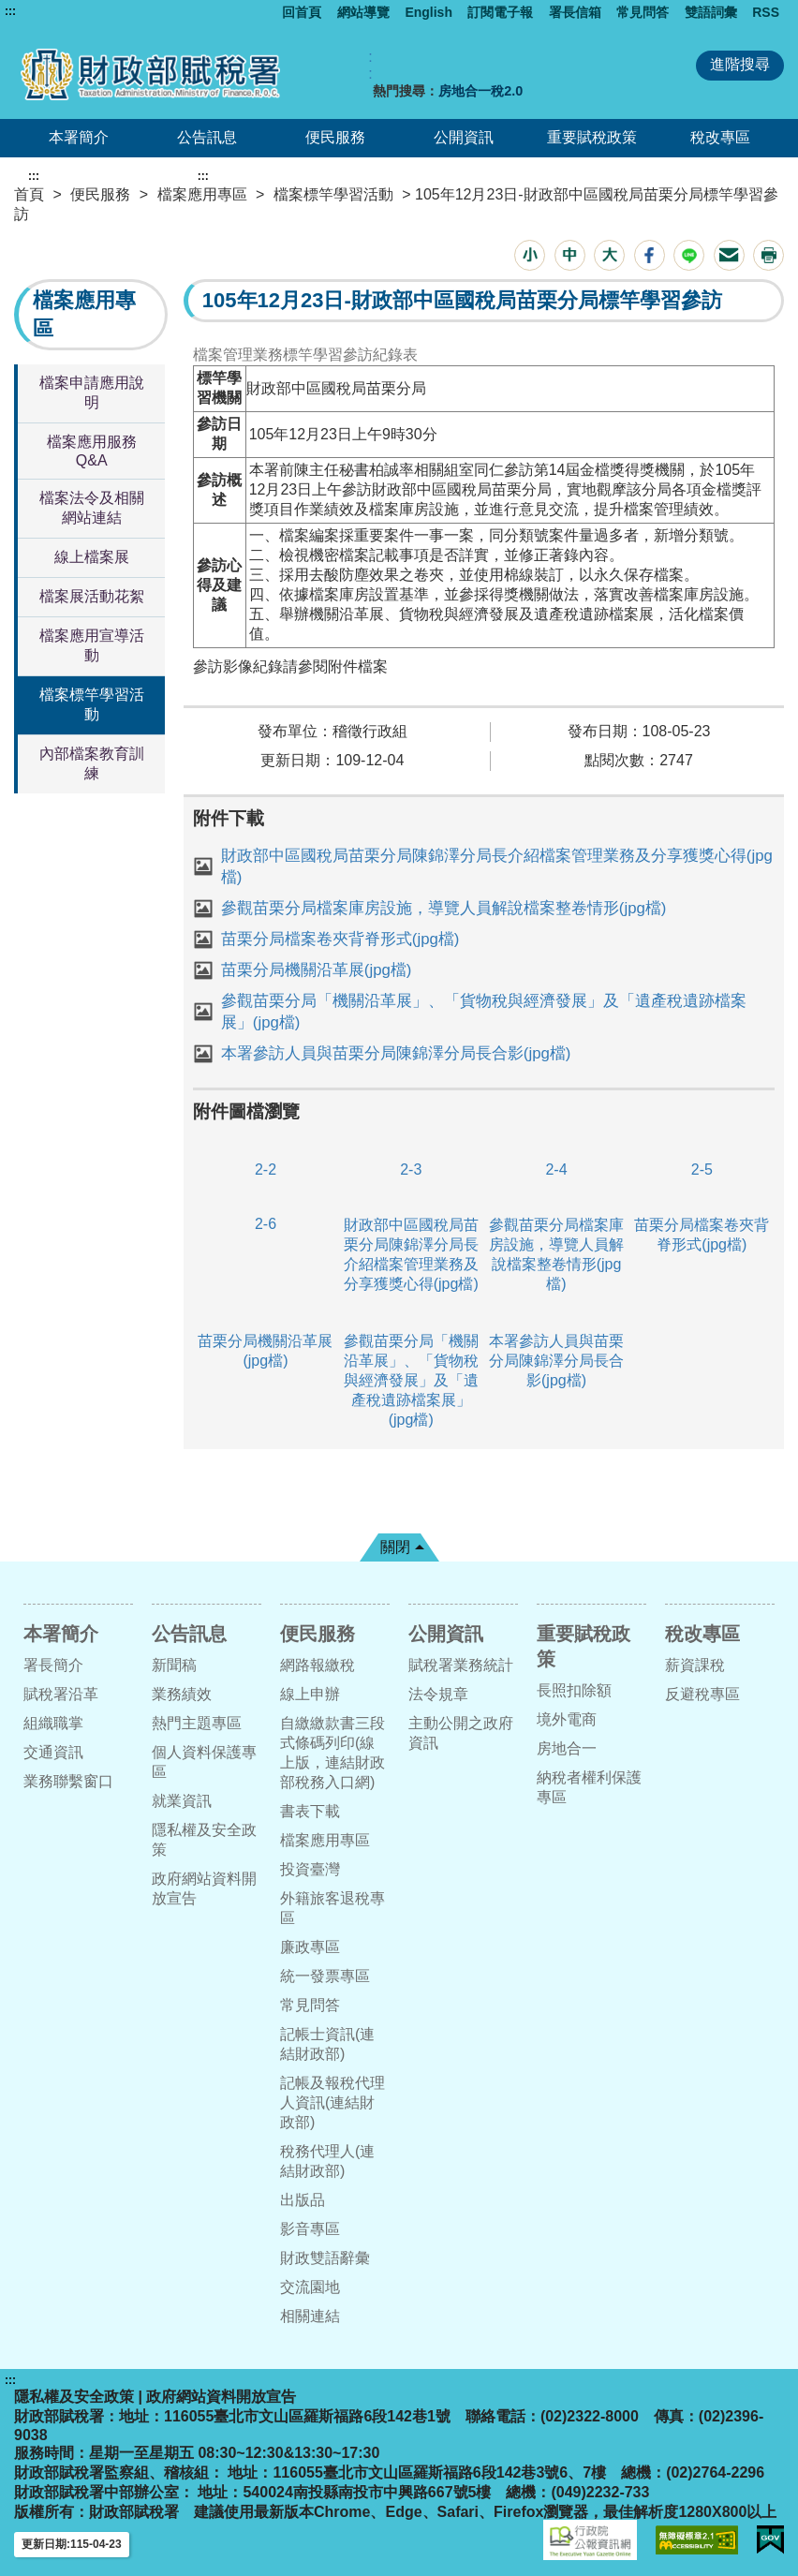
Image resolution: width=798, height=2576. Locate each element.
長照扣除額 (574, 1690)
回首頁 (301, 12)
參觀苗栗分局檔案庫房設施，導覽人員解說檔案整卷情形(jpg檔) (444, 908)
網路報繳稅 (317, 1665)
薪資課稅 (695, 1665)
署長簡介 (53, 1665)
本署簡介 (79, 137)
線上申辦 (310, 1694)
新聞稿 (174, 1665)
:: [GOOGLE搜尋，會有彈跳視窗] (370, 65)
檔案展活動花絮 (91, 596)
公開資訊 (464, 137)
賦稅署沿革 (60, 1694)
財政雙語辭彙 (325, 2258)
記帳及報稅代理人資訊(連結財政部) (332, 2102)
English (428, 12)
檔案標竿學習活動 (333, 194)
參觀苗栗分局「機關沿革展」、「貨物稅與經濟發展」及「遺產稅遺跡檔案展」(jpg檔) (483, 1011)
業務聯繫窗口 (68, 1781)
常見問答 (642, 12)
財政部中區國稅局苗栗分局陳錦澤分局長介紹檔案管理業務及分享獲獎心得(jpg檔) (497, 866)
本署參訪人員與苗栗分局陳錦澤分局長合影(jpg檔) (396, 1053)
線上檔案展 (91, 557)
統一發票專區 (325, 1976)
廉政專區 (310, 1947)
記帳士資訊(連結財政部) (327, 2044)
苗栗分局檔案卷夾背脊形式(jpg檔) (340, 939)
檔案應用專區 (202, 194)
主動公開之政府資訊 (460, 1733)
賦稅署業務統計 (460, 1665)
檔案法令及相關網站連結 (91, 508)
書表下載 (310, 1811)
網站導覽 (363, 12)
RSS (765, 12)
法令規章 (438, 1694)
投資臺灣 (310, 1869)
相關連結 (310, 2316)
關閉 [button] (395, 1547)
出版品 (302, 2200)
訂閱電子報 (500, 12)
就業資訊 (182, 1801)
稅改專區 (720, 137)
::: (10, 11)
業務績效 (182, 1694)
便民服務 (335, 137)
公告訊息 (207, 137)
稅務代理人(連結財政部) (327, 2161)
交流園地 (310, 2287)
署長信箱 (575, 12)
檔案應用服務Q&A (92, 451)
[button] (529, 255)
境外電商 (567, 1719)
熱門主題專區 (197, 1723)
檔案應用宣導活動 (91, 645)
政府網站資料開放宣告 (204, 1888)
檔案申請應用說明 (91, 392)
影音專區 (310, 2229)
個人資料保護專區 (204, 1762)
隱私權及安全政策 (204, 1840)
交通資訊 (53, 1752)
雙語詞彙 (711, 12)
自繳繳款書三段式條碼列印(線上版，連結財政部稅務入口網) (332, 1752)
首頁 (29, 194)
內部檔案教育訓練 (91, 763)
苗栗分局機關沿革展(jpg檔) (316, 970)
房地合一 (567, 1748)
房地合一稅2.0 (480, 90)
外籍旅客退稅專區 (332, 1908)
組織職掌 (53, 1723)
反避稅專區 (702, 1694)
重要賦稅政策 (592, 137)
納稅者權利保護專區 (589, 1787)
